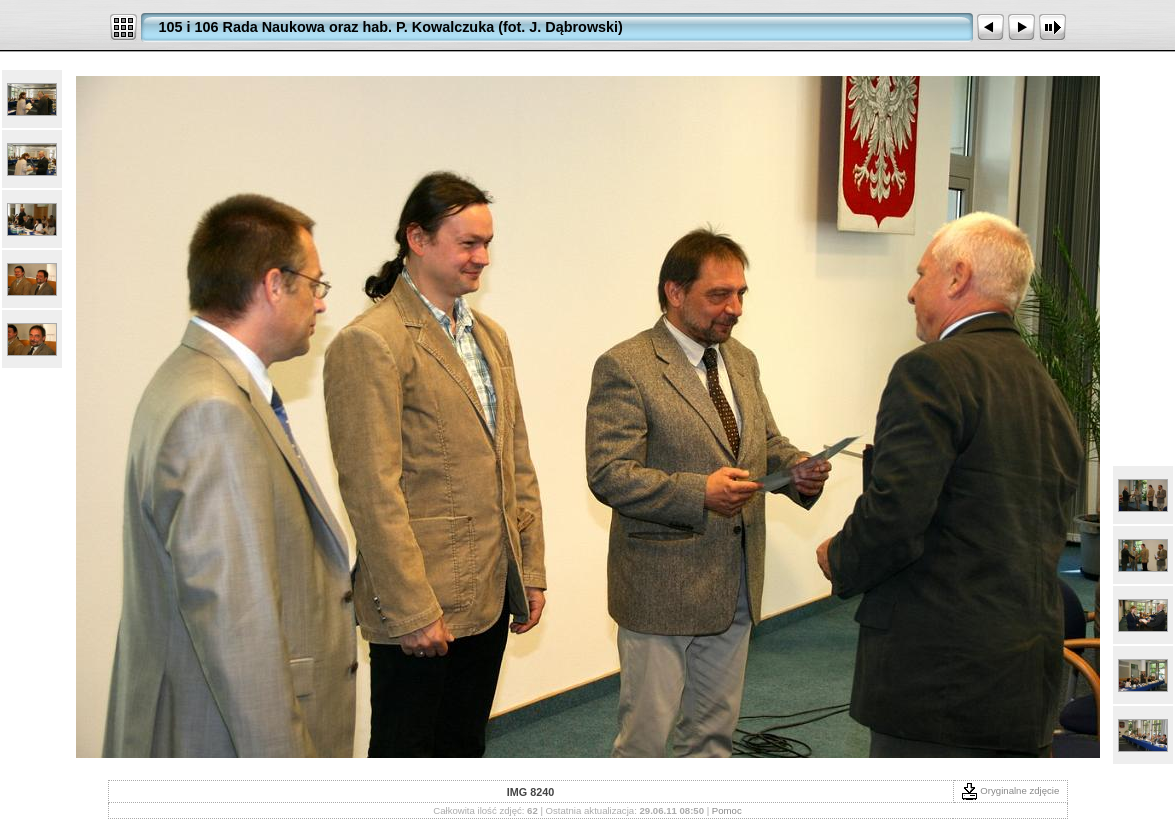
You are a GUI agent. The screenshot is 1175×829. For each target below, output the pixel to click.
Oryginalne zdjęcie (1010, 790)
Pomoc (727, 810)
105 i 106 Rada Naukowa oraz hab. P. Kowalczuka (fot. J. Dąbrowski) (391, 27)
